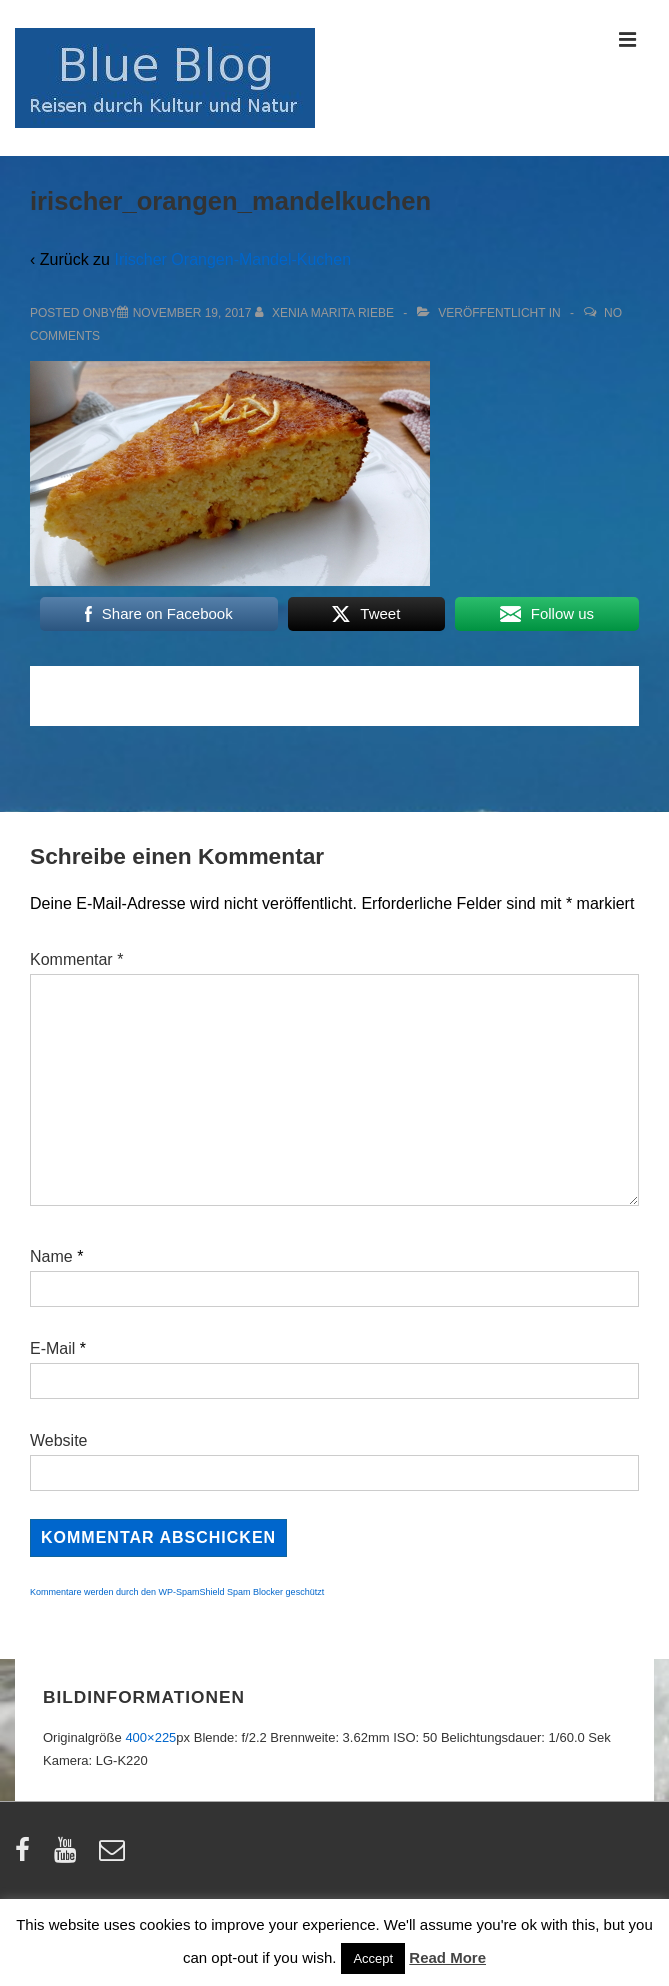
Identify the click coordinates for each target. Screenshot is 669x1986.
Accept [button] (373, 1958)
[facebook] (27, 1856)
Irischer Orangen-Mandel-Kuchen (232, 259)
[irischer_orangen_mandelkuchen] (192, 313)
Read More (447, 1957)
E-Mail (52, 1348)
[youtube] (69, 1856)
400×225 (150, 1737)
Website (59, 1440)
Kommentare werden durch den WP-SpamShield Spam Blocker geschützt (177, 1592)
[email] (114, 1856)
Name (51, 1256)
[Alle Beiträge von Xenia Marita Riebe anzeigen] (326, 313)
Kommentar (76, 959)
